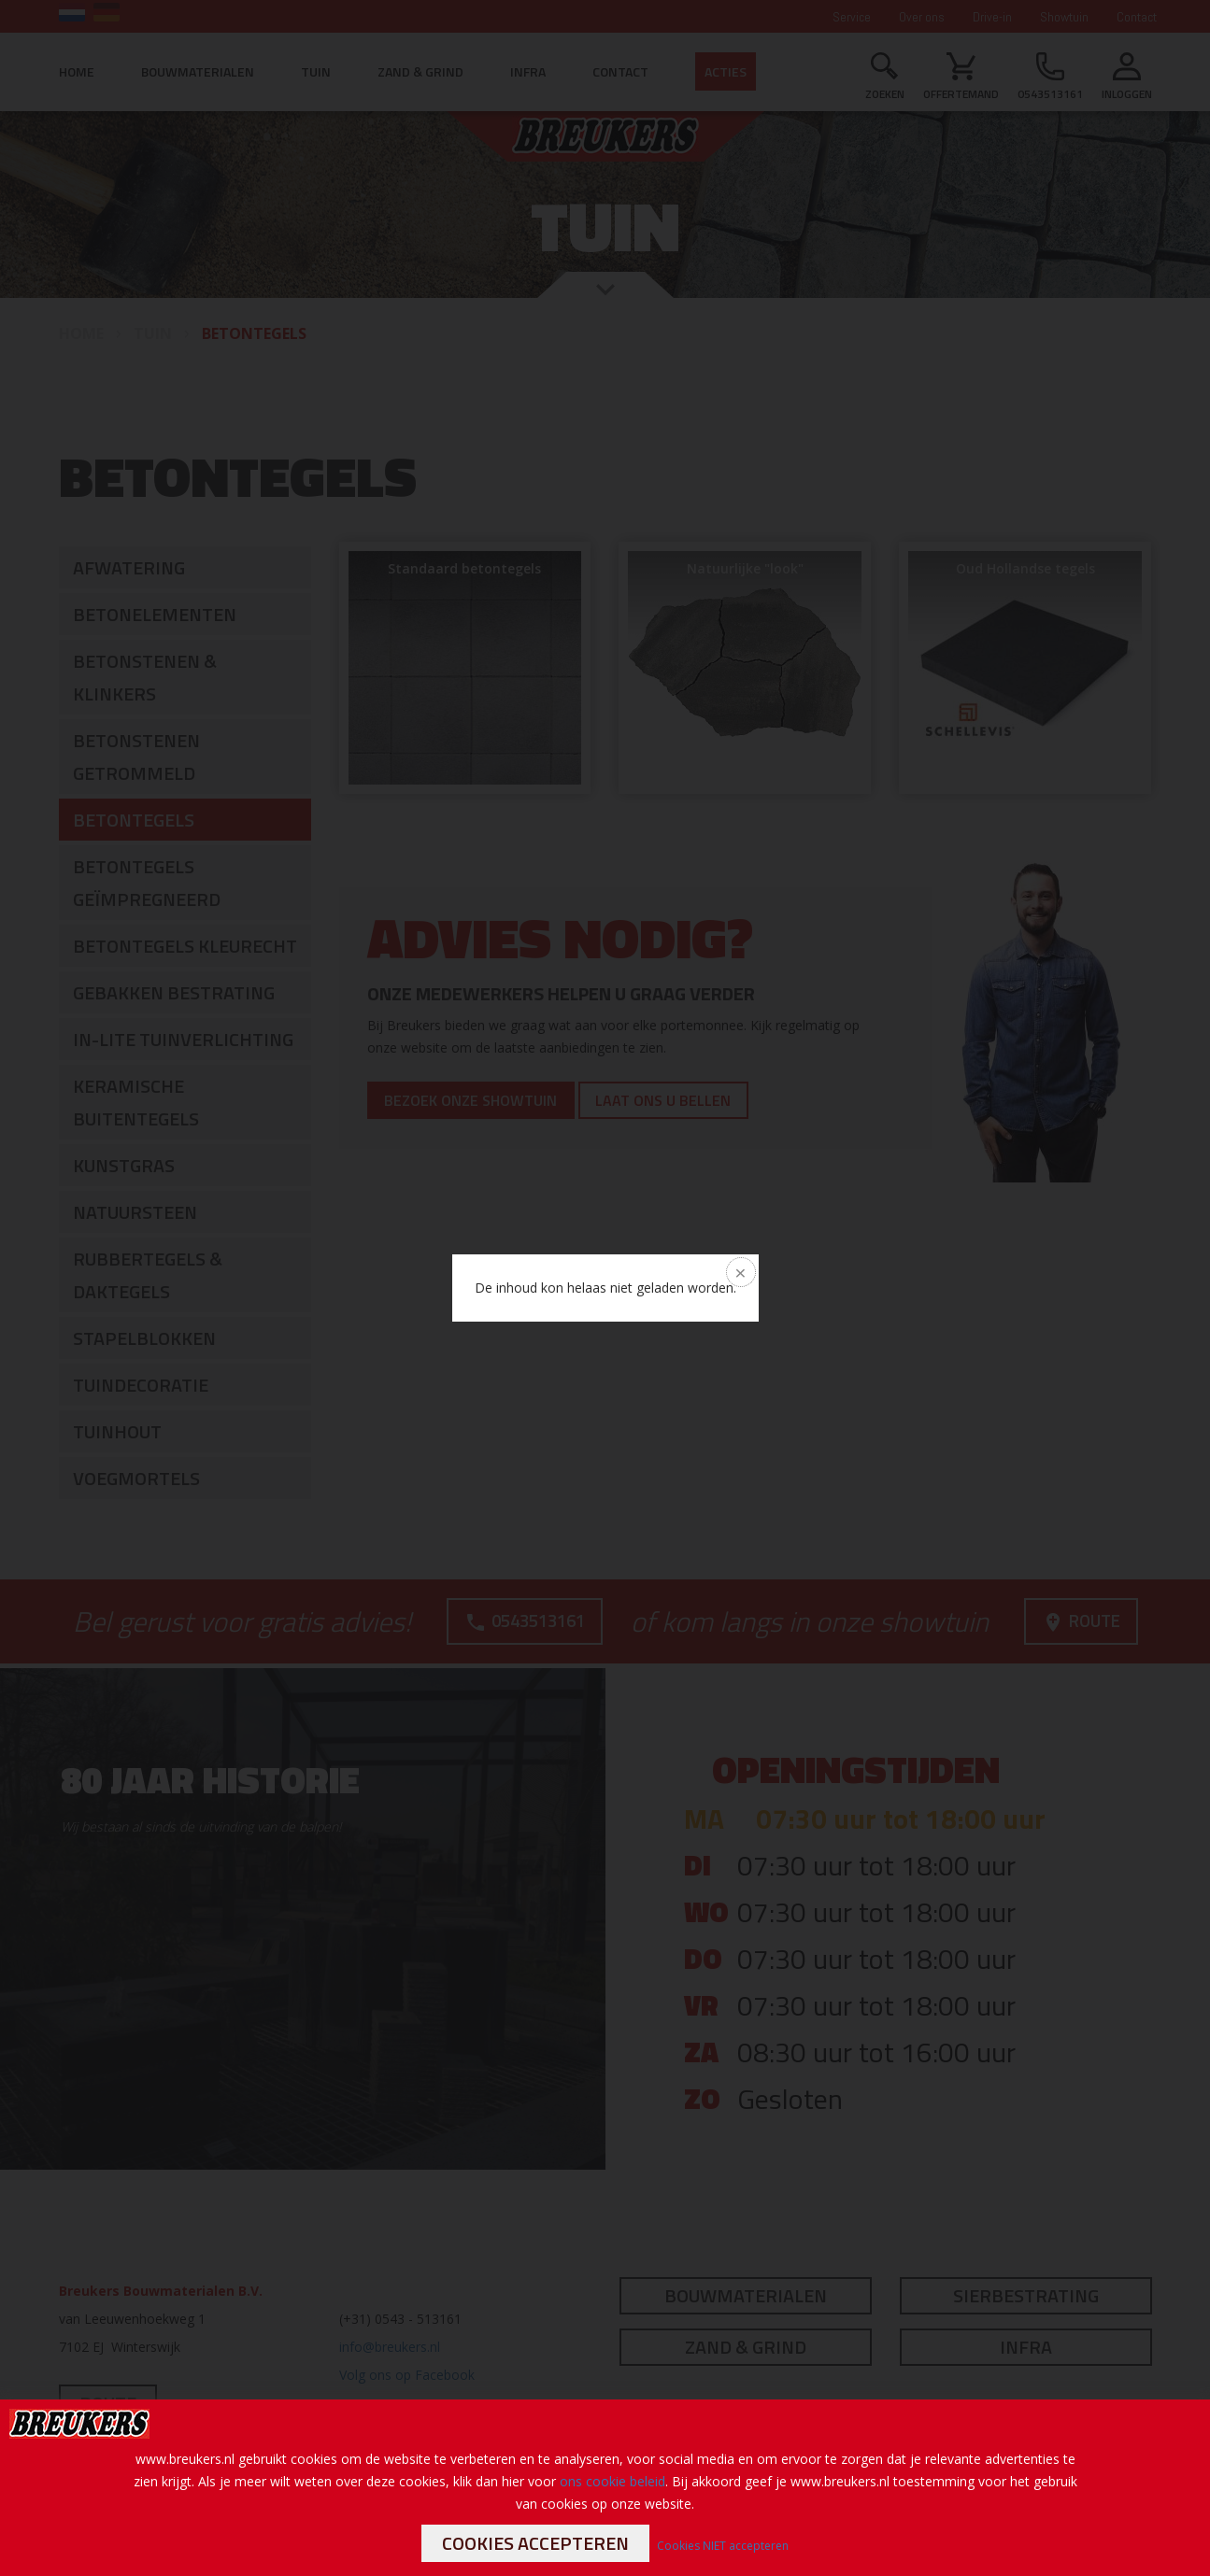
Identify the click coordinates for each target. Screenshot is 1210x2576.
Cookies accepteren (535, 2542)
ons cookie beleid (612, 2481)
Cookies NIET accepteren (723, 2546)
